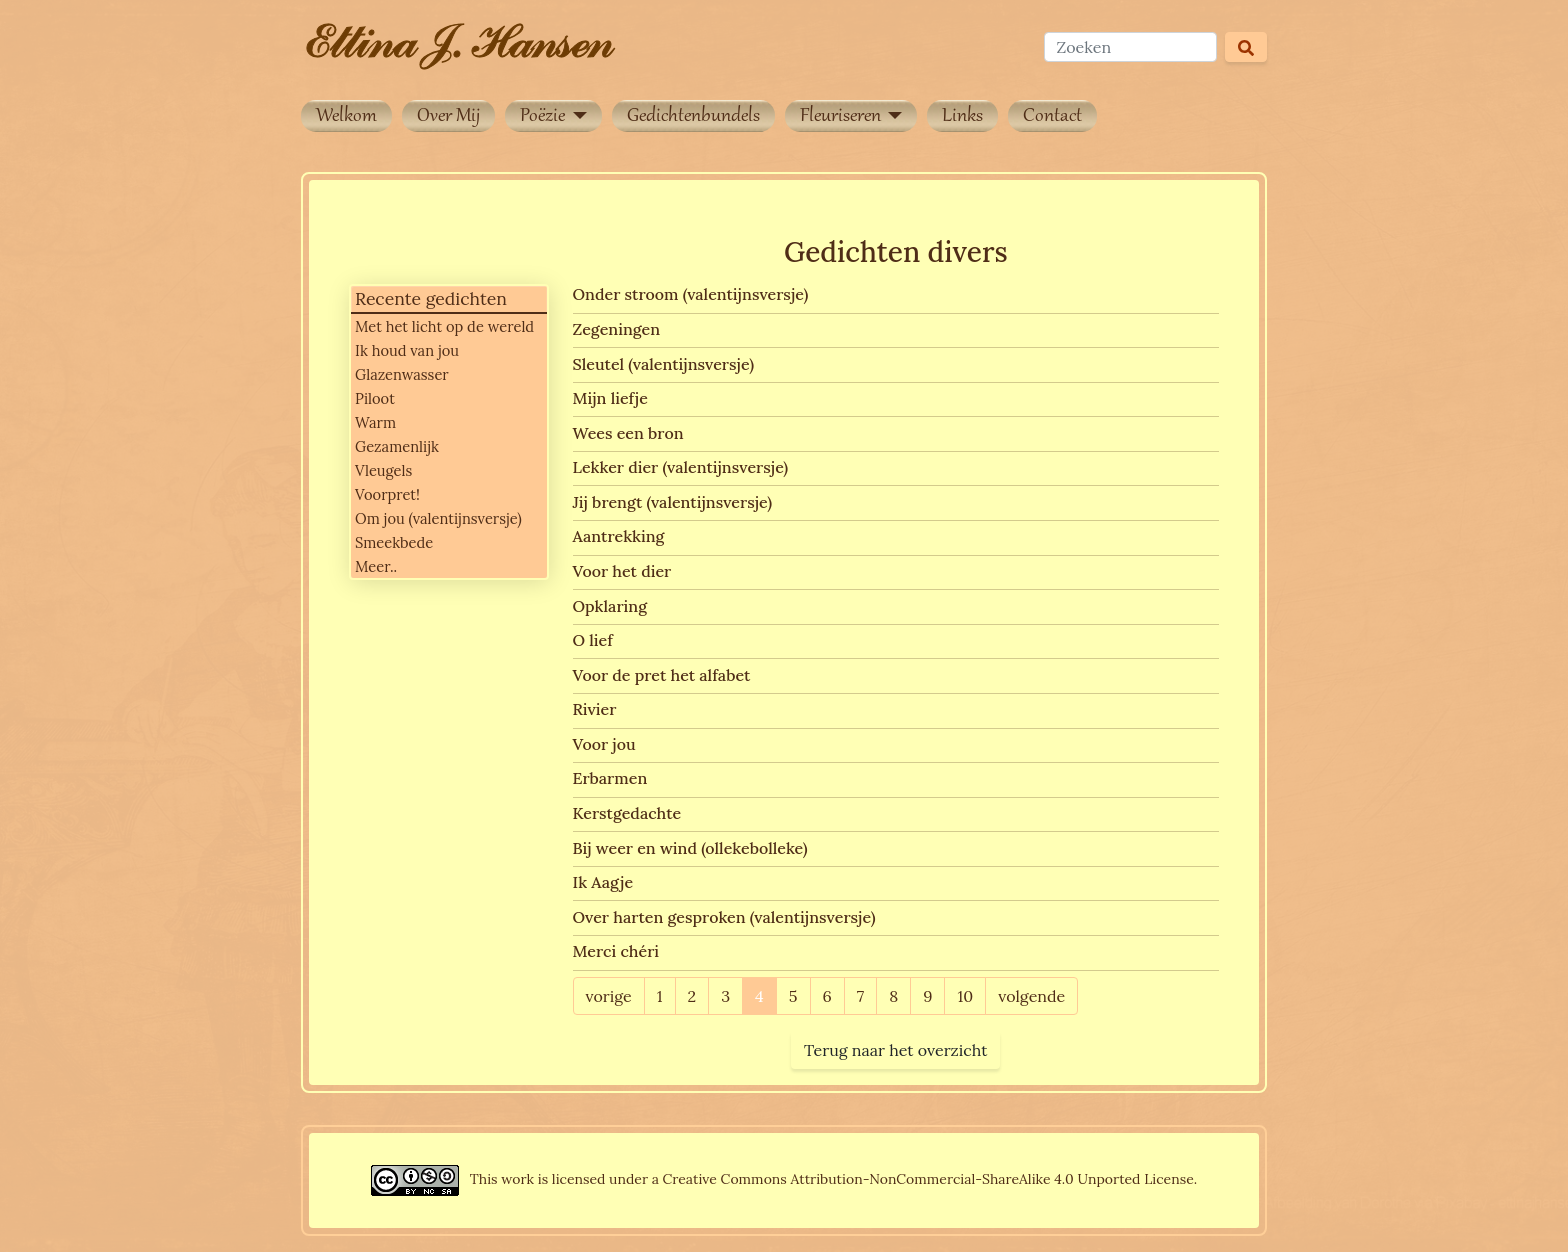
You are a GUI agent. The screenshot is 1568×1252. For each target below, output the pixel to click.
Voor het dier (622, 571)
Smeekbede (394, 542)
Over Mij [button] (448, 117)
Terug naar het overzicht (895, 1050)
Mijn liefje (610, 398)
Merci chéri (616, 951)
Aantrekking (619, 536)
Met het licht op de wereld (444, 326)
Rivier (595, 709)
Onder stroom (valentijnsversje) (691, 294)
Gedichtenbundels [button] (693, 117)
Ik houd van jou (407, 350)
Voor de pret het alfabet (662, 675)
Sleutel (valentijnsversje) (663, 364)
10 (965, 996)
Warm (375, 422)
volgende (1031, 996)
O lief (593, 640)
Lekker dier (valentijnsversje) (681, 467)
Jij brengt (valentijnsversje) (673, 502)
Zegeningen (617, 329)
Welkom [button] (346, 117)
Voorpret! (387, 494)
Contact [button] (1052, 117)
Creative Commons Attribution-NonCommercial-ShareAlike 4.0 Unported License (928, 1179)
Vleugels (383, 470)
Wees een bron (628, 433)
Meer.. (376, 566)
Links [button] (962, 117)
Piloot (375, 398)
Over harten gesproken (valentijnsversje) (724, 917)
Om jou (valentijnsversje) (438, 518)
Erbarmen (610, 778)
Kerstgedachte (627, 813)
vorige (609, 996)
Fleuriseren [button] (842, 117)
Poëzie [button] (544, 117)
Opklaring (610, 606)
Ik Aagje (603, 882)
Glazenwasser (402, 374)
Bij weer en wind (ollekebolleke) (690, 848)
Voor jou (604, 744)
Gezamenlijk (397, 446)
